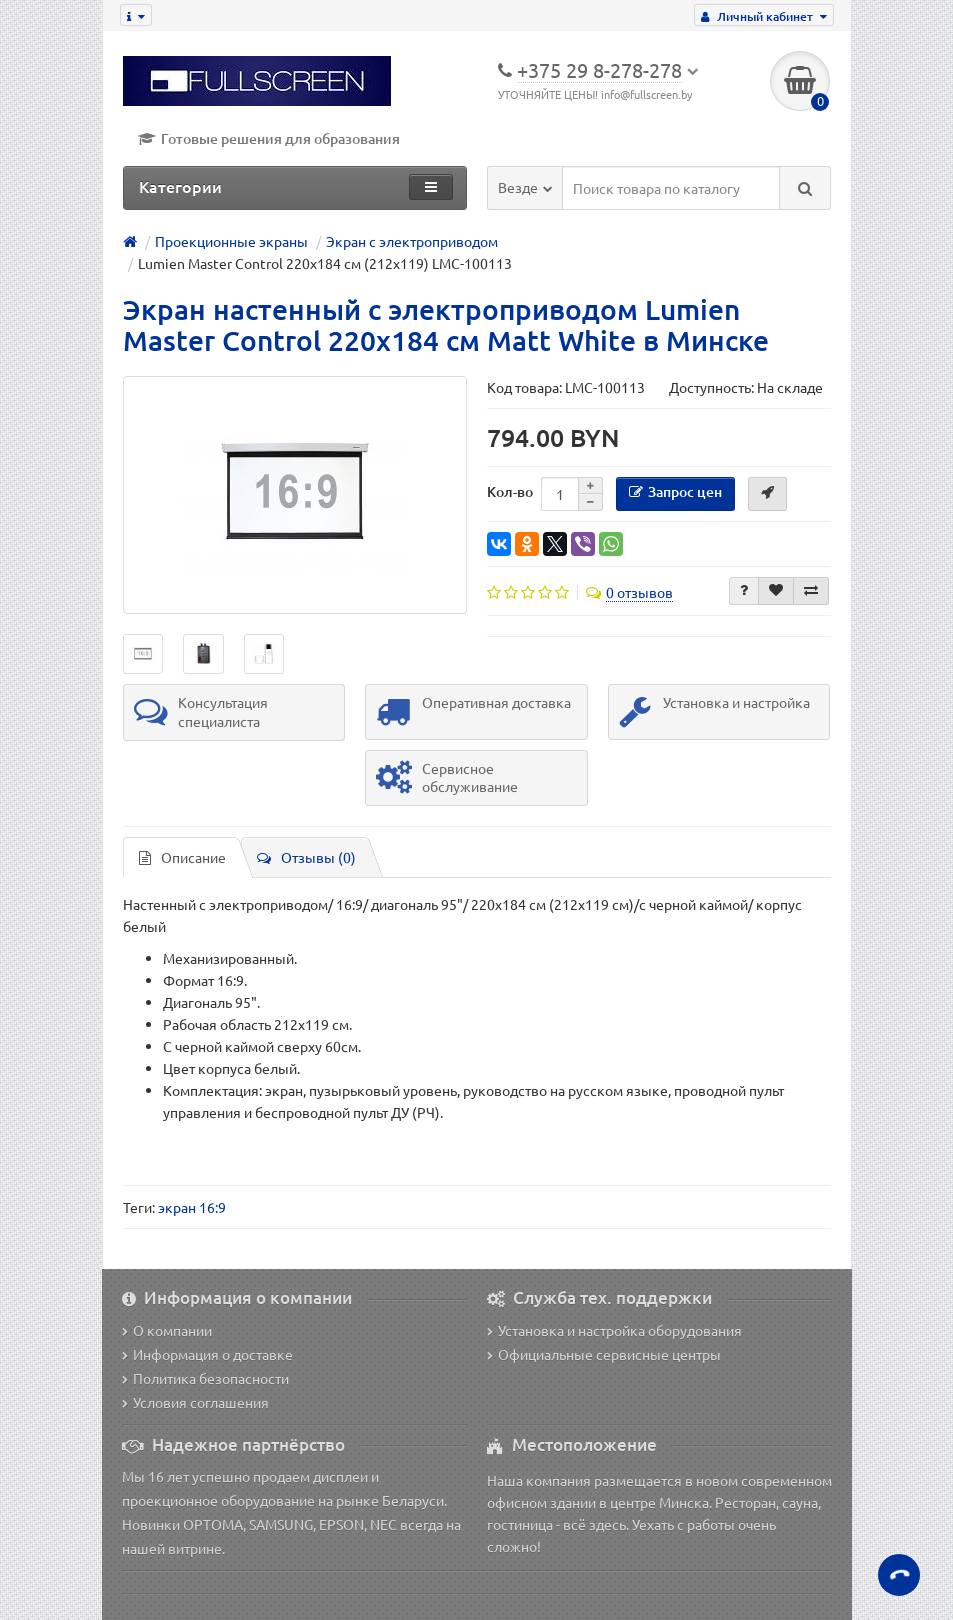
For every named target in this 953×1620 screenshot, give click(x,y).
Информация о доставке (207, 1354)
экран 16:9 (192, 1207)
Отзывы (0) (306, 857)
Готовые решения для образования (269, 138)
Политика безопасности (205, 1378)
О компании (167, 1330)
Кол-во (510, 491)
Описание (182, 857)
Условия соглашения (195, 1402)
